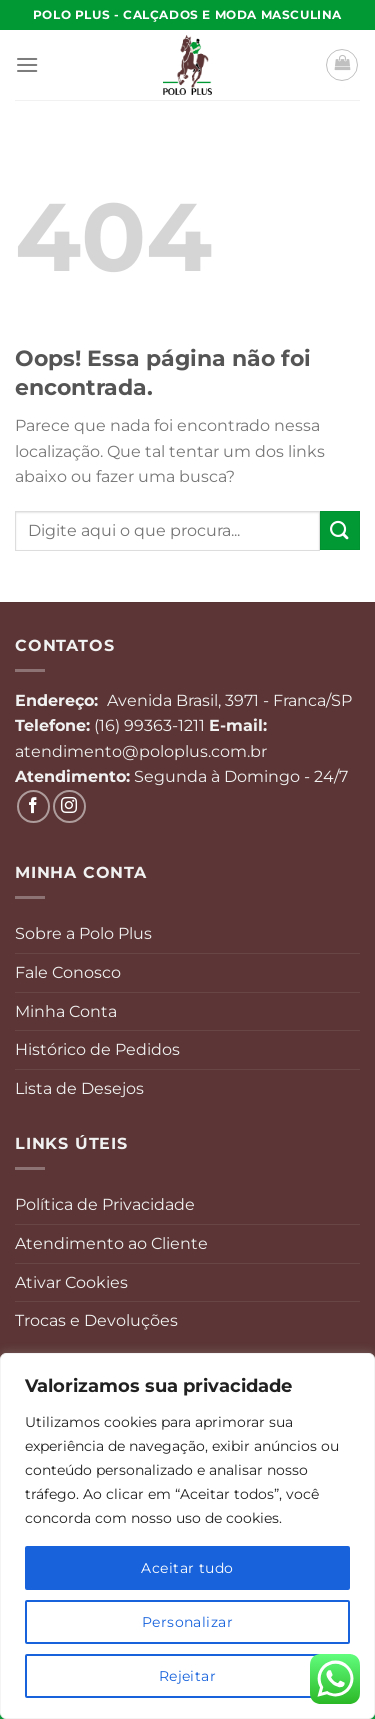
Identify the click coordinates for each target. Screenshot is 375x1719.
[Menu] (27, 64)
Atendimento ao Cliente (111, 1243)
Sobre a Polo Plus (83, 933)
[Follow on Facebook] (33, 806)
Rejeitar (187, 1676)
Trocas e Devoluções (96, 1320)
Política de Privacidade (105, 1204)
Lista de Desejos (79, 1088)
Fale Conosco (68, 972)
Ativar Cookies (71, 1282)
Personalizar (187, 1622)
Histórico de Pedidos (97, 1049)
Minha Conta (66, 1011)
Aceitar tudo (187, 1568)
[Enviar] (340, 530)
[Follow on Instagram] (69, 806)
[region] (187, 1536)
